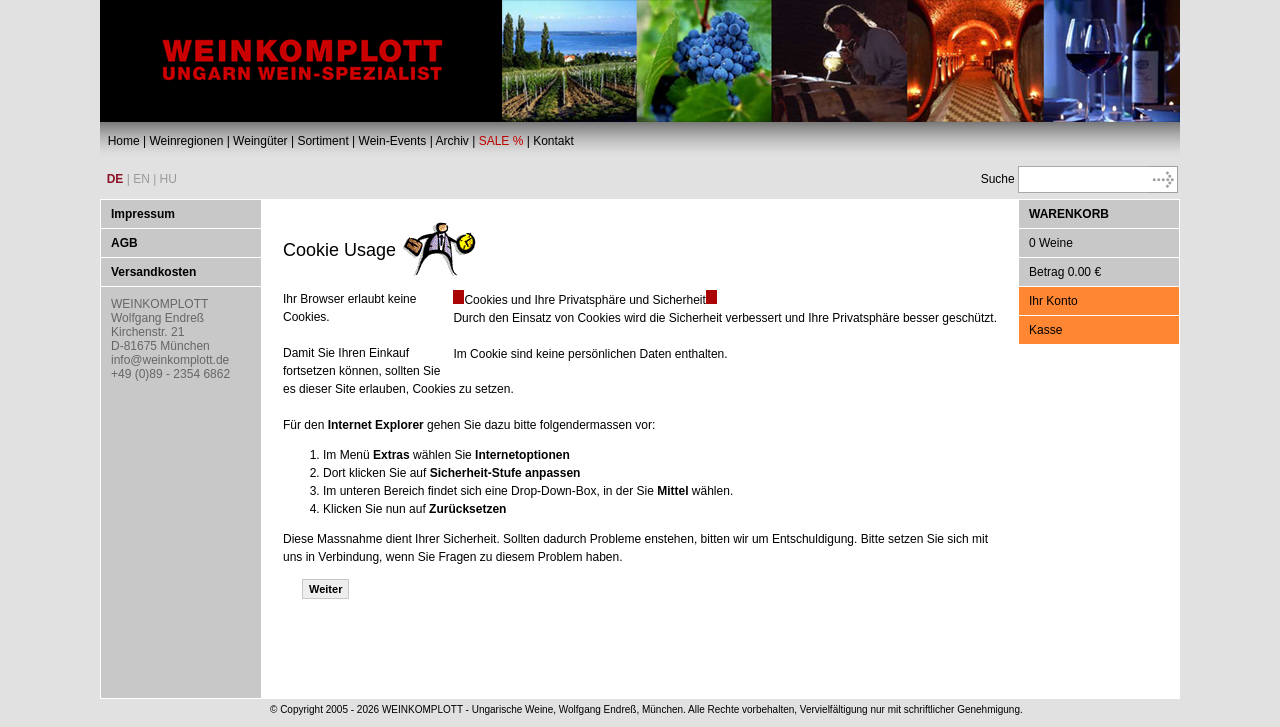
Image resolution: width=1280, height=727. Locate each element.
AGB (124, 243)
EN (141, 179)
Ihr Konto (1053, 301)
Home (124, 141)
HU (168, 179)
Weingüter (260, 141)
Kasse (1045, 330)
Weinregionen (186, 141)
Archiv (451, 141)
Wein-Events (393, 141)
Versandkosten (153, 272)
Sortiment (322, 141)
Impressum (143, 214)
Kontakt (553, 141)
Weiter (325, 589)
